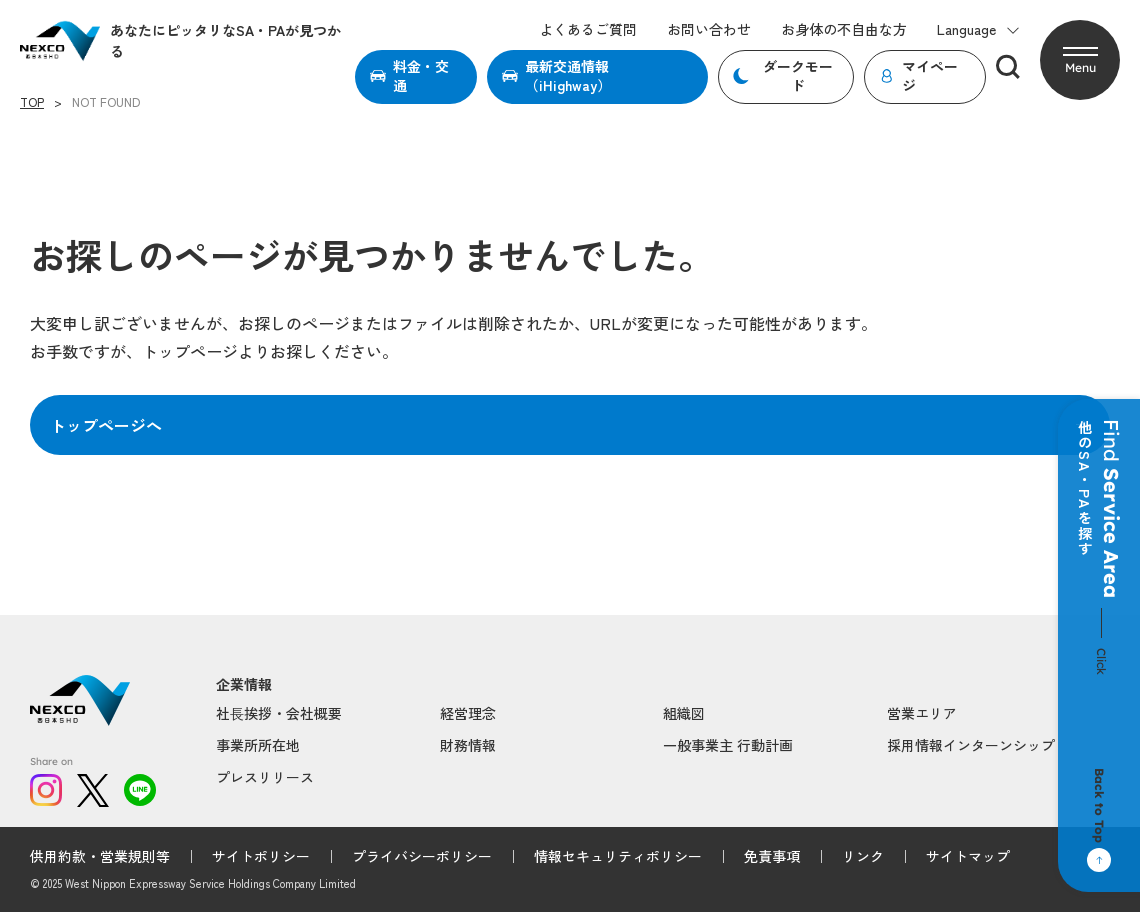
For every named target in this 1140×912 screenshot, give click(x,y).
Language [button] (978, 29)
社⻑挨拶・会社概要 (279, 713)
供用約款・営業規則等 (100, 856)
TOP (32, 102)
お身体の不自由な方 (844, 29)
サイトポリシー (261, 856)
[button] (1080, 60)
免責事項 (772, 856)
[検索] (1008, 67)
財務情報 (468, 745)
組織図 (684, 713)
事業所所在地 (258, 745)
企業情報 (244, 684)
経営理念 (468, 713)
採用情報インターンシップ (971, 745)
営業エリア (922, 713)
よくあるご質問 (588, 29)
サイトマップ (968, 856)
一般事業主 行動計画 (728, 745)
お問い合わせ (709, 29)
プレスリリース (265, 777)
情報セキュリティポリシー (618, 856)
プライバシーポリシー (422, 856)
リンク (863, 856)
